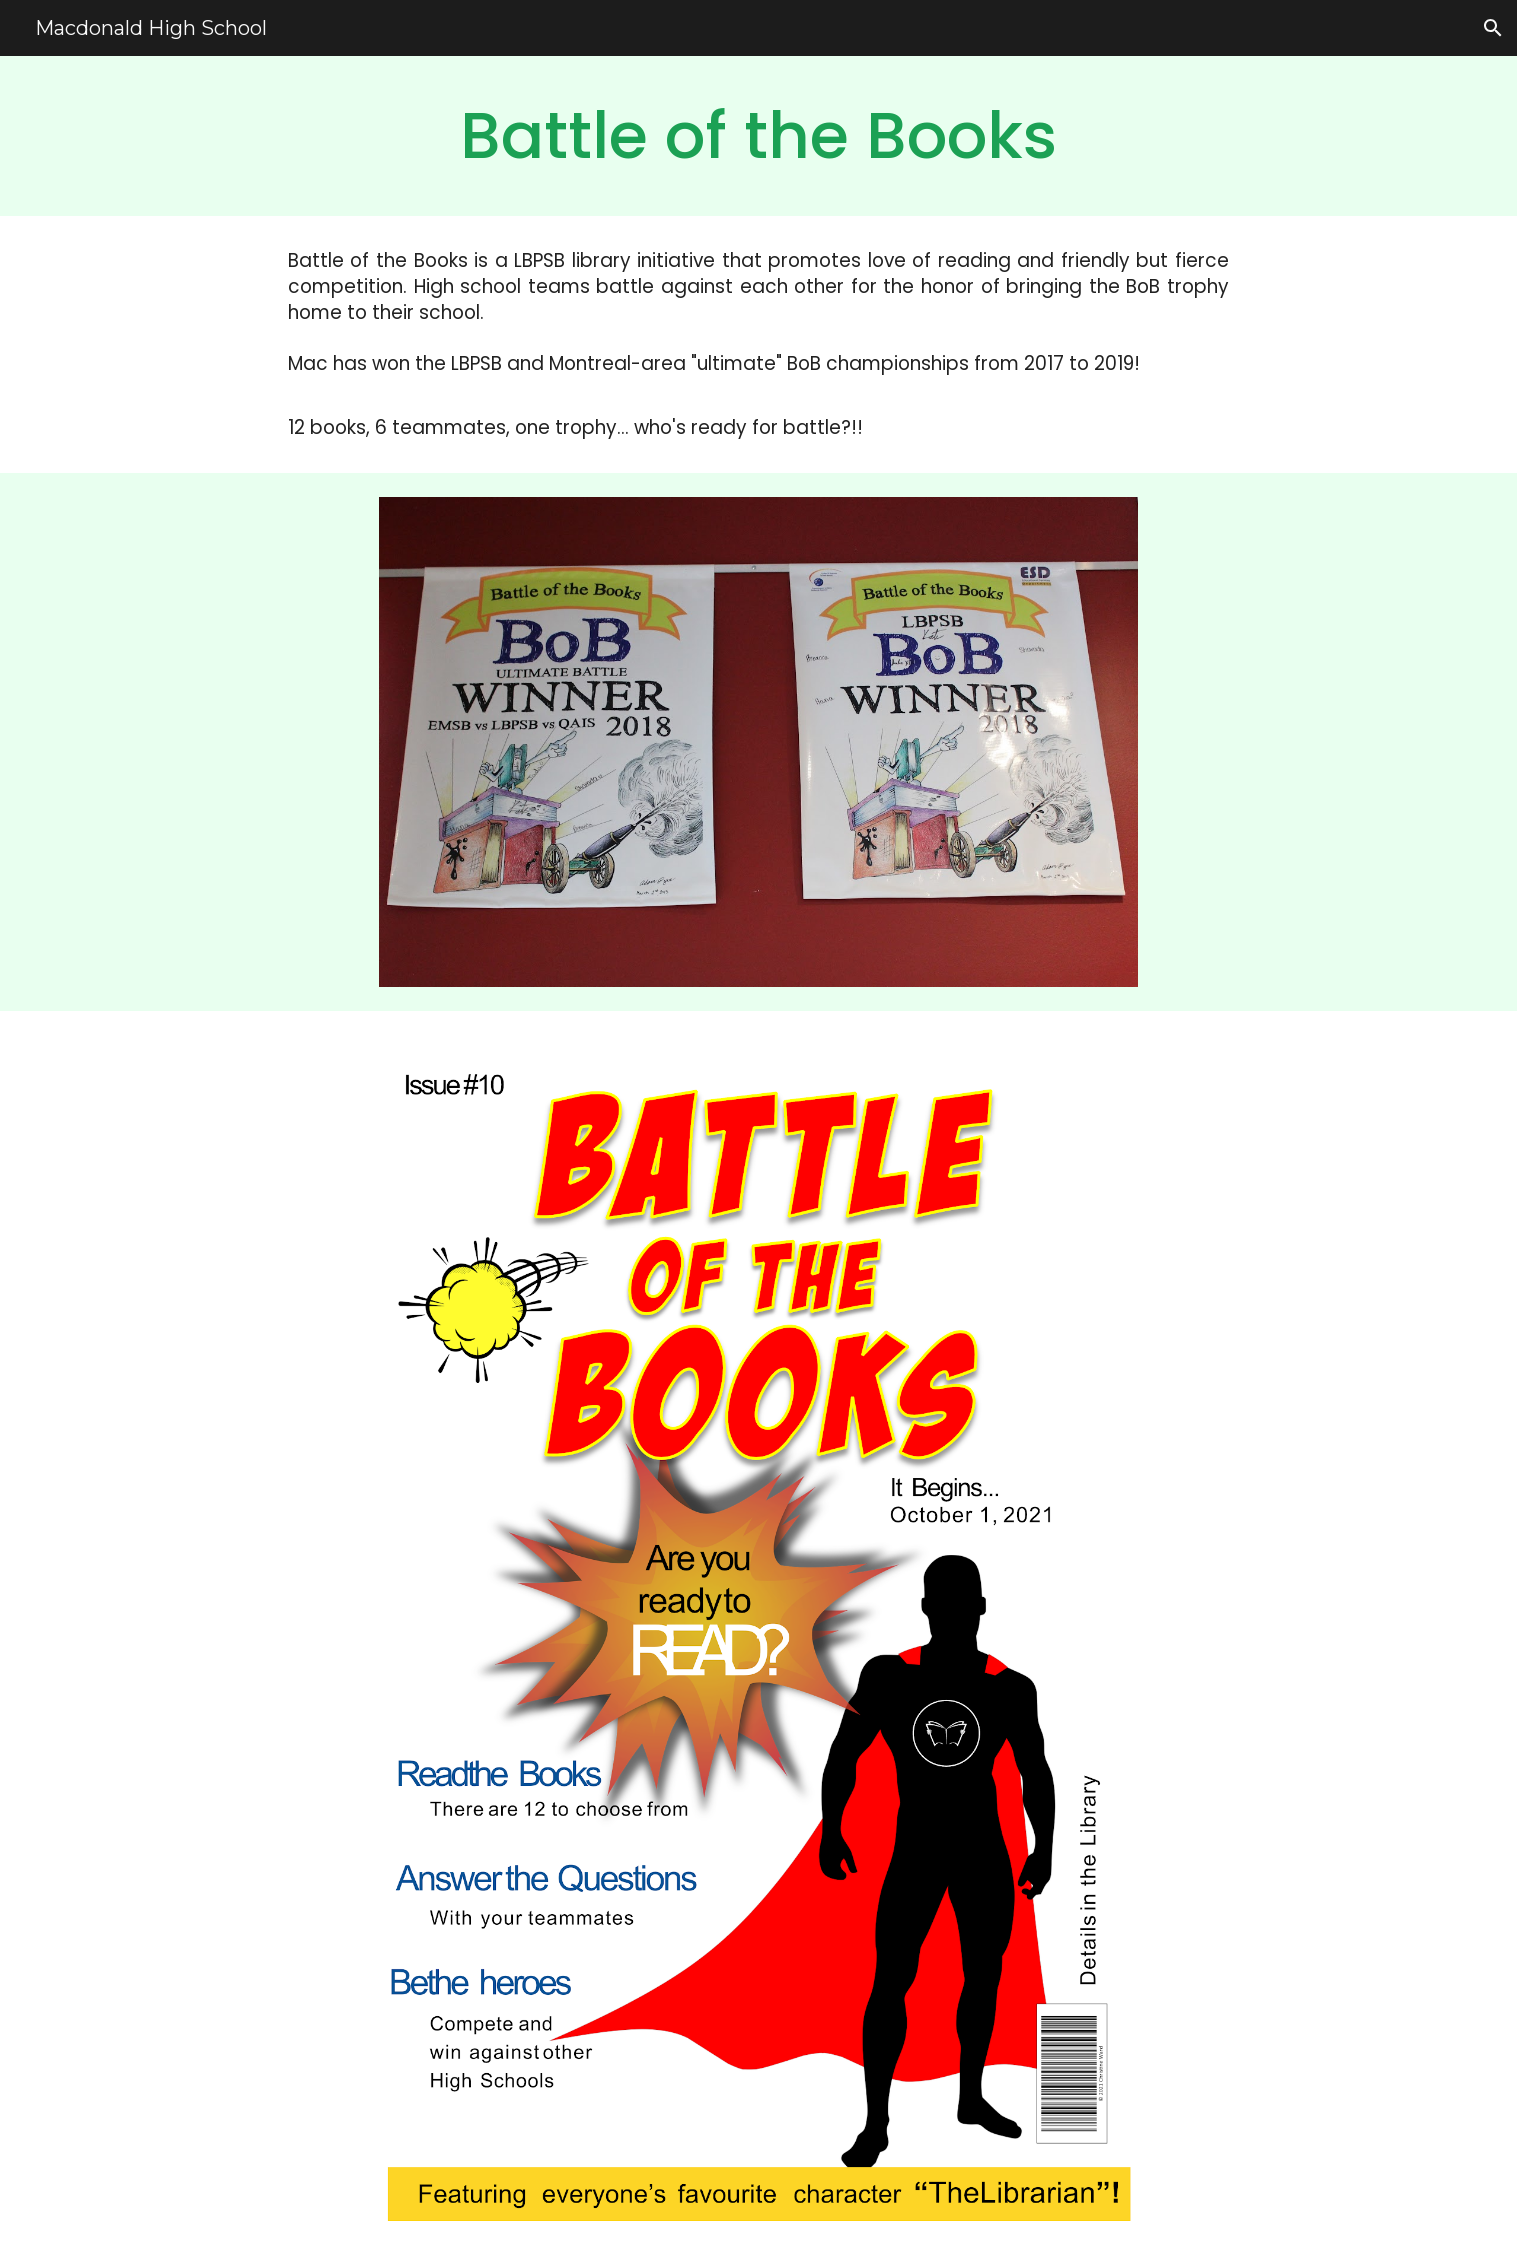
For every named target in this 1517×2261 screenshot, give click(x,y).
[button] (1493, 28)
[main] (758, 136)
